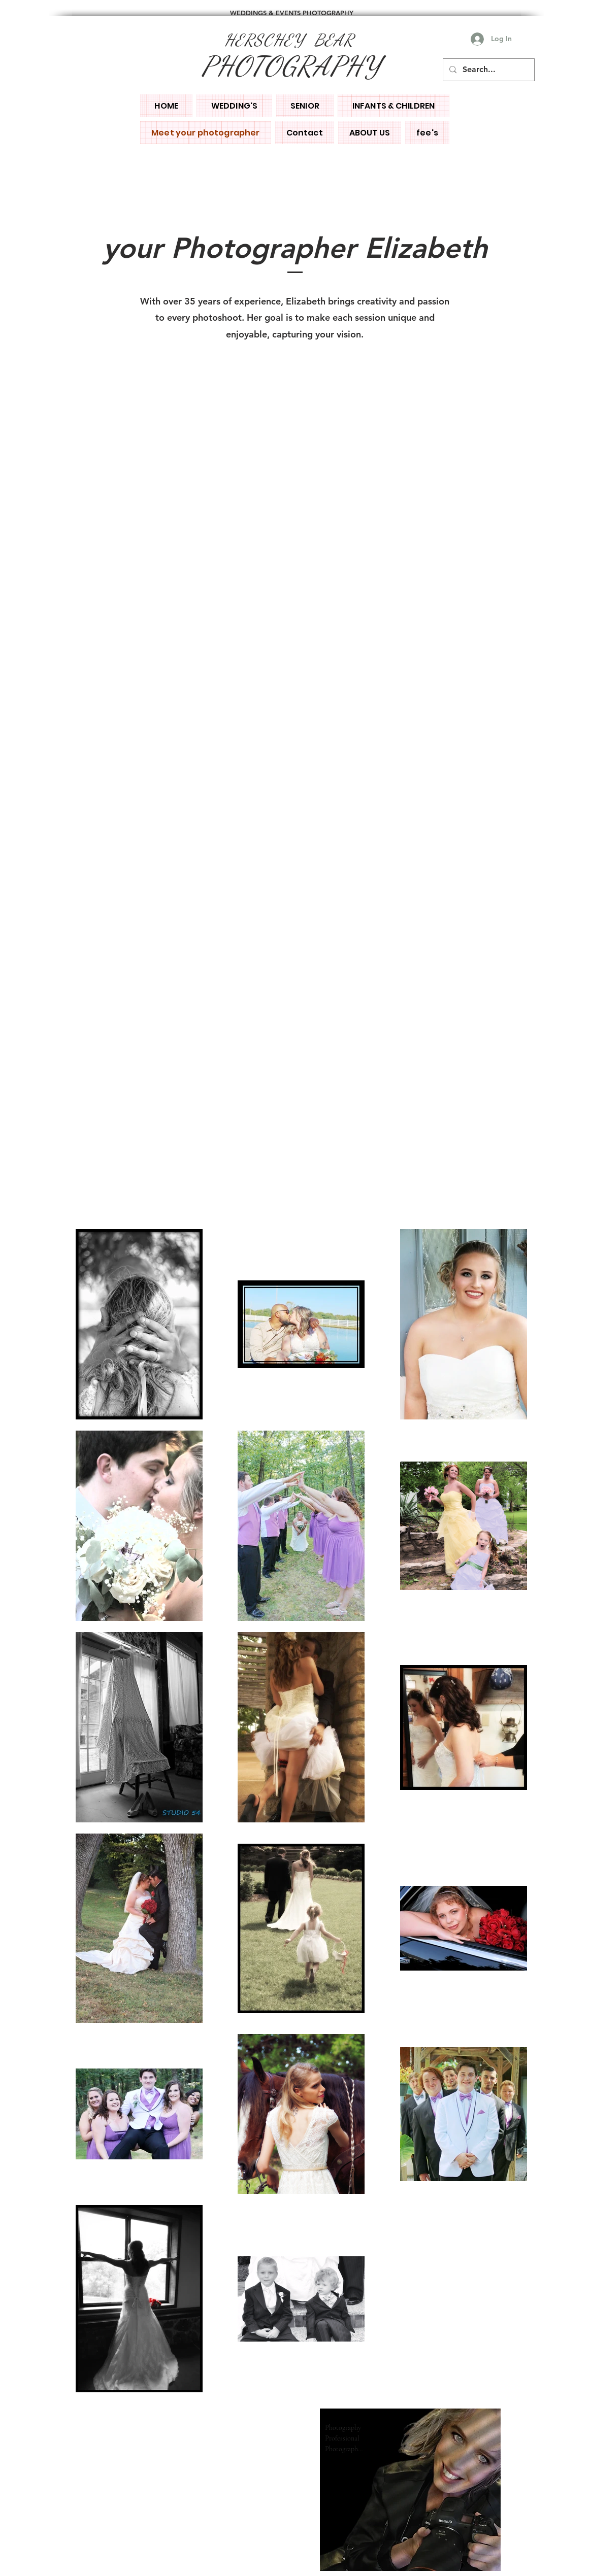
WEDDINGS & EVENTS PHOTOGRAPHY (291, 13)
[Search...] (488, 70)
